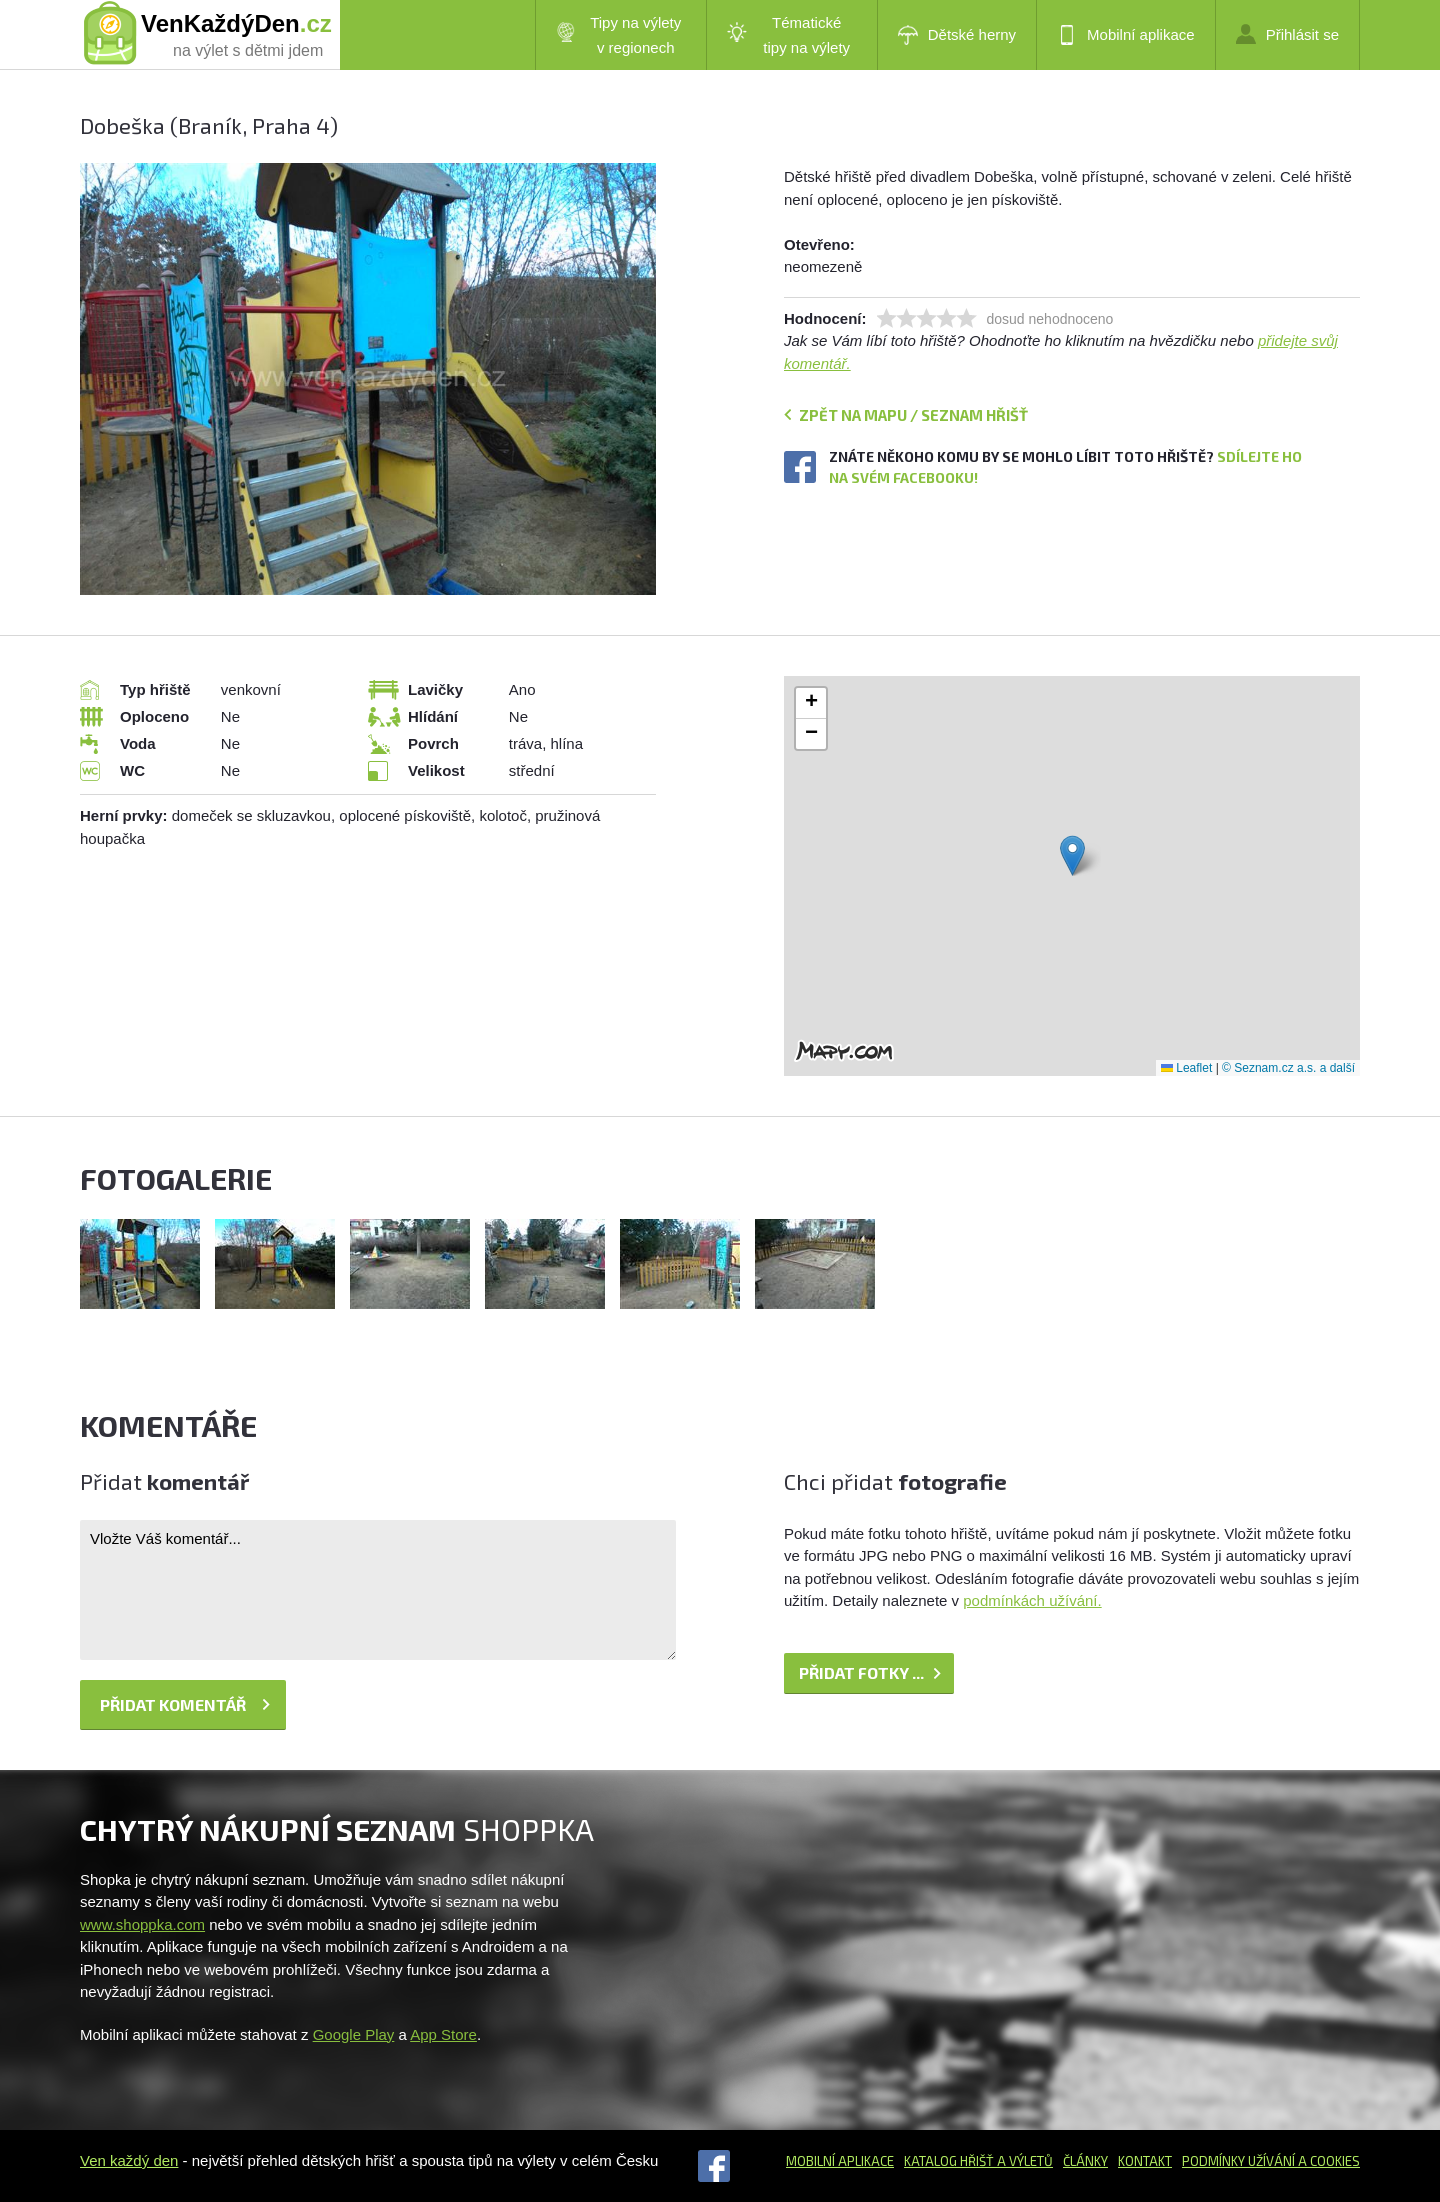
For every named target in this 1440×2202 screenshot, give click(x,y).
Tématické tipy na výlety (788, 35)
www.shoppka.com (142, 1924)
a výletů (1023, 2161)
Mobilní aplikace (1126, 35)
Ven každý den (129, 2160)
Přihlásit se (1287, 34)
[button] (1072, 855)
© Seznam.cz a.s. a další (1288, 1068)
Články (1085, 2161)
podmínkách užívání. (1032, 1600)
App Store (443, 2034)
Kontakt (1145, 2161)
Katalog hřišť (949, 2161)
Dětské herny (957, 35)
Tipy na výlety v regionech (619, 35)
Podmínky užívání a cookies (1271, 2161)
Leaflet (1186, 1068)
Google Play (354, 2034)
